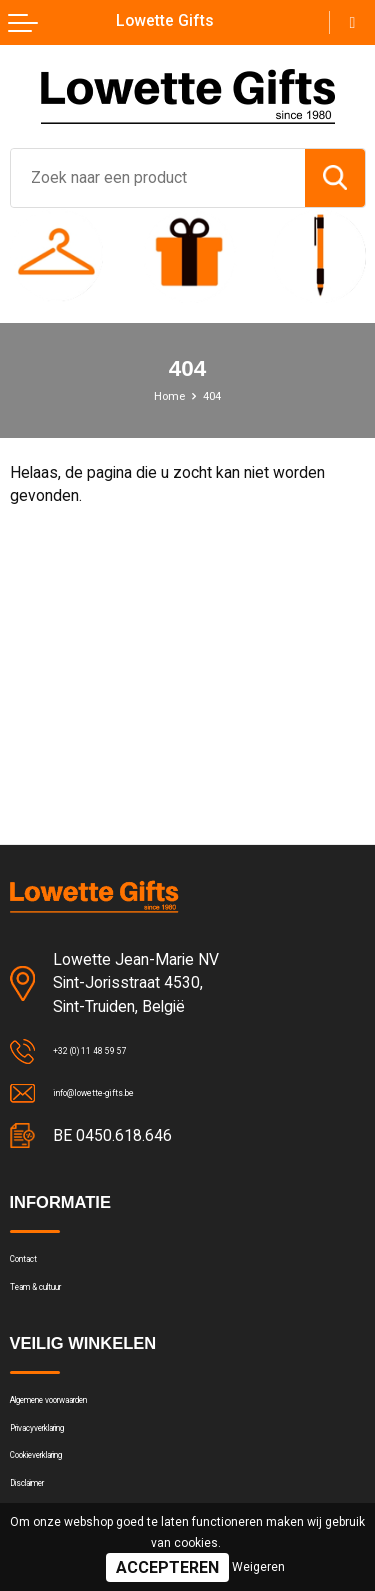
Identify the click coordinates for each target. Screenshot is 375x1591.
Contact (36, 1269)
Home (164, 395)
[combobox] (158, 178)
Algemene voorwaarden (88, 1432)
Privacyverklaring (65, 1471)
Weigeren (258, 1567)
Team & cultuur (60, 1308)
